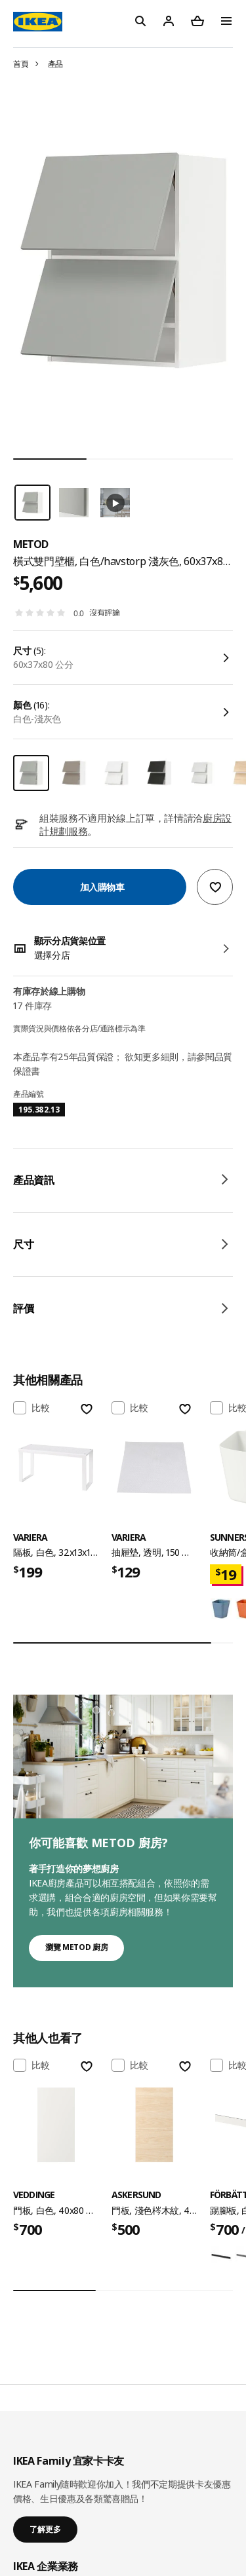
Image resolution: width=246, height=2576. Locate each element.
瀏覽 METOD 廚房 (76, 1947)
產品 (55, 63)
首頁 (20, 63)
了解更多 (45, 2529)
